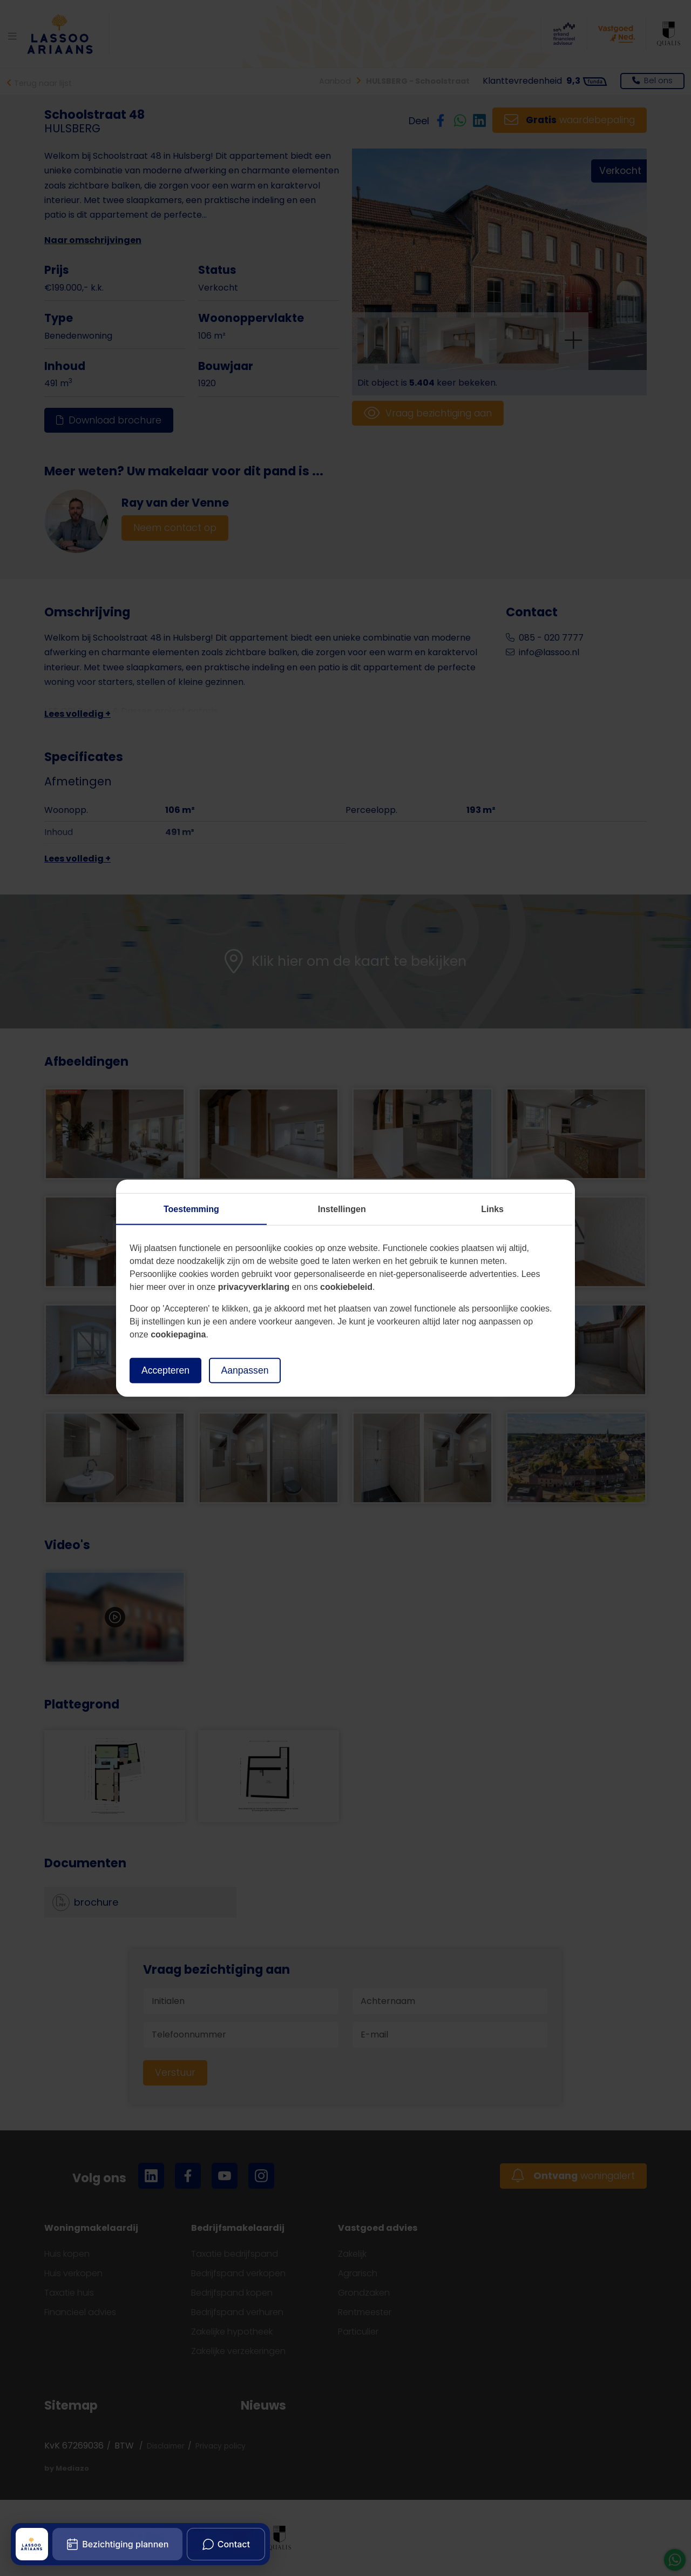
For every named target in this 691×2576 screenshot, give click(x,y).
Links (492, 1209)
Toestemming (191, 1209)
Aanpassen (244, 1370)
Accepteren (165, 1370)
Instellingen (342, 1209)
